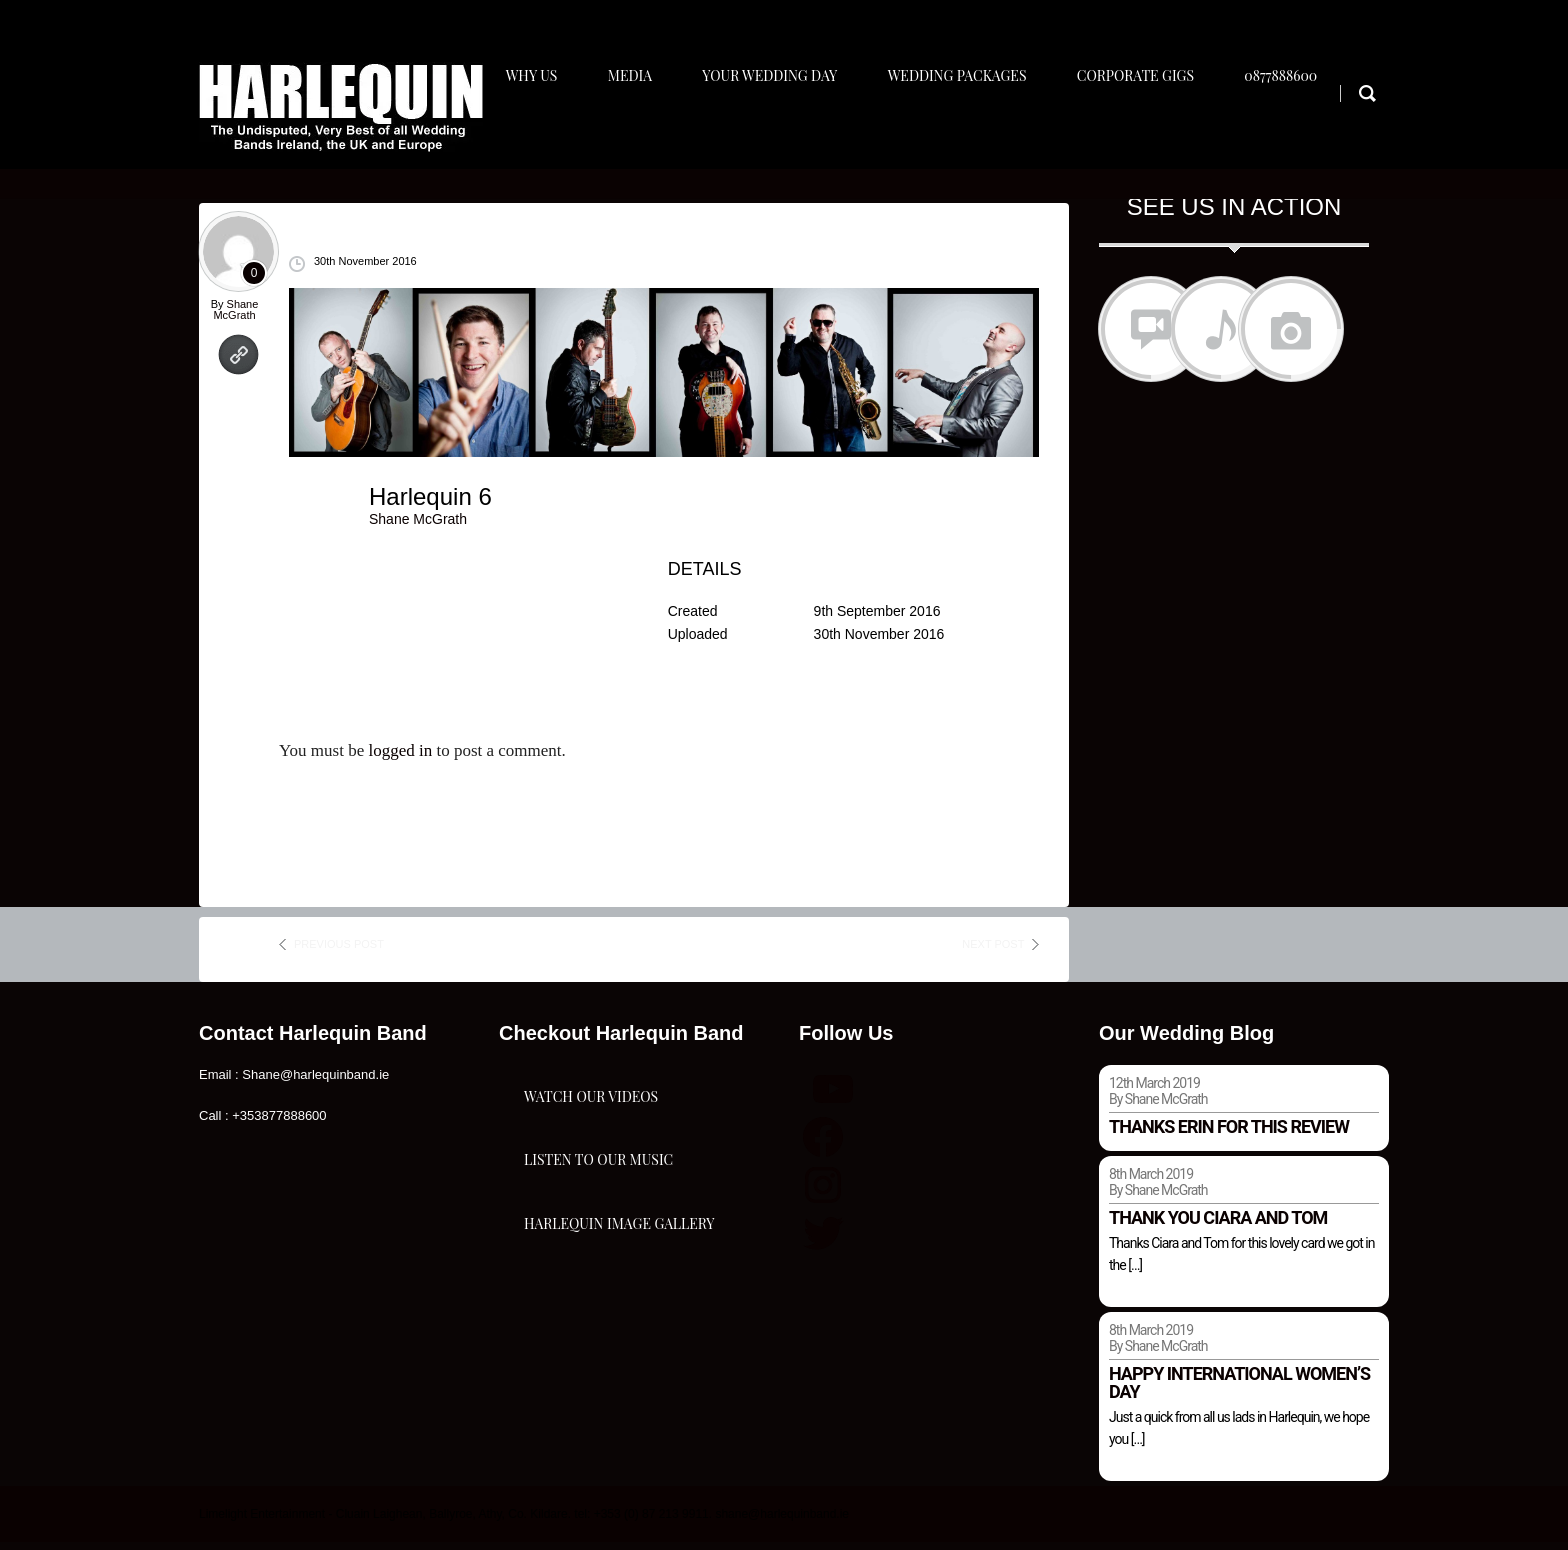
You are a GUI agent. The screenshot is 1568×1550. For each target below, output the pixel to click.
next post (993, 953)
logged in (400, 759)
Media (638, 126)
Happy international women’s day (1239, 1390)
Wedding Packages (972, 126)
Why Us (537, 126)
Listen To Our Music (598, 1223)
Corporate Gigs (1153, 126)
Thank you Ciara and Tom (1218, 1226)
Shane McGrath (235, 317)
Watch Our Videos (591, 1123)
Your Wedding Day (781, 126)
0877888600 (1302, 126)
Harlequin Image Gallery (619, 1323)
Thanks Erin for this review (1229, 1135)
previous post (339, 953)
